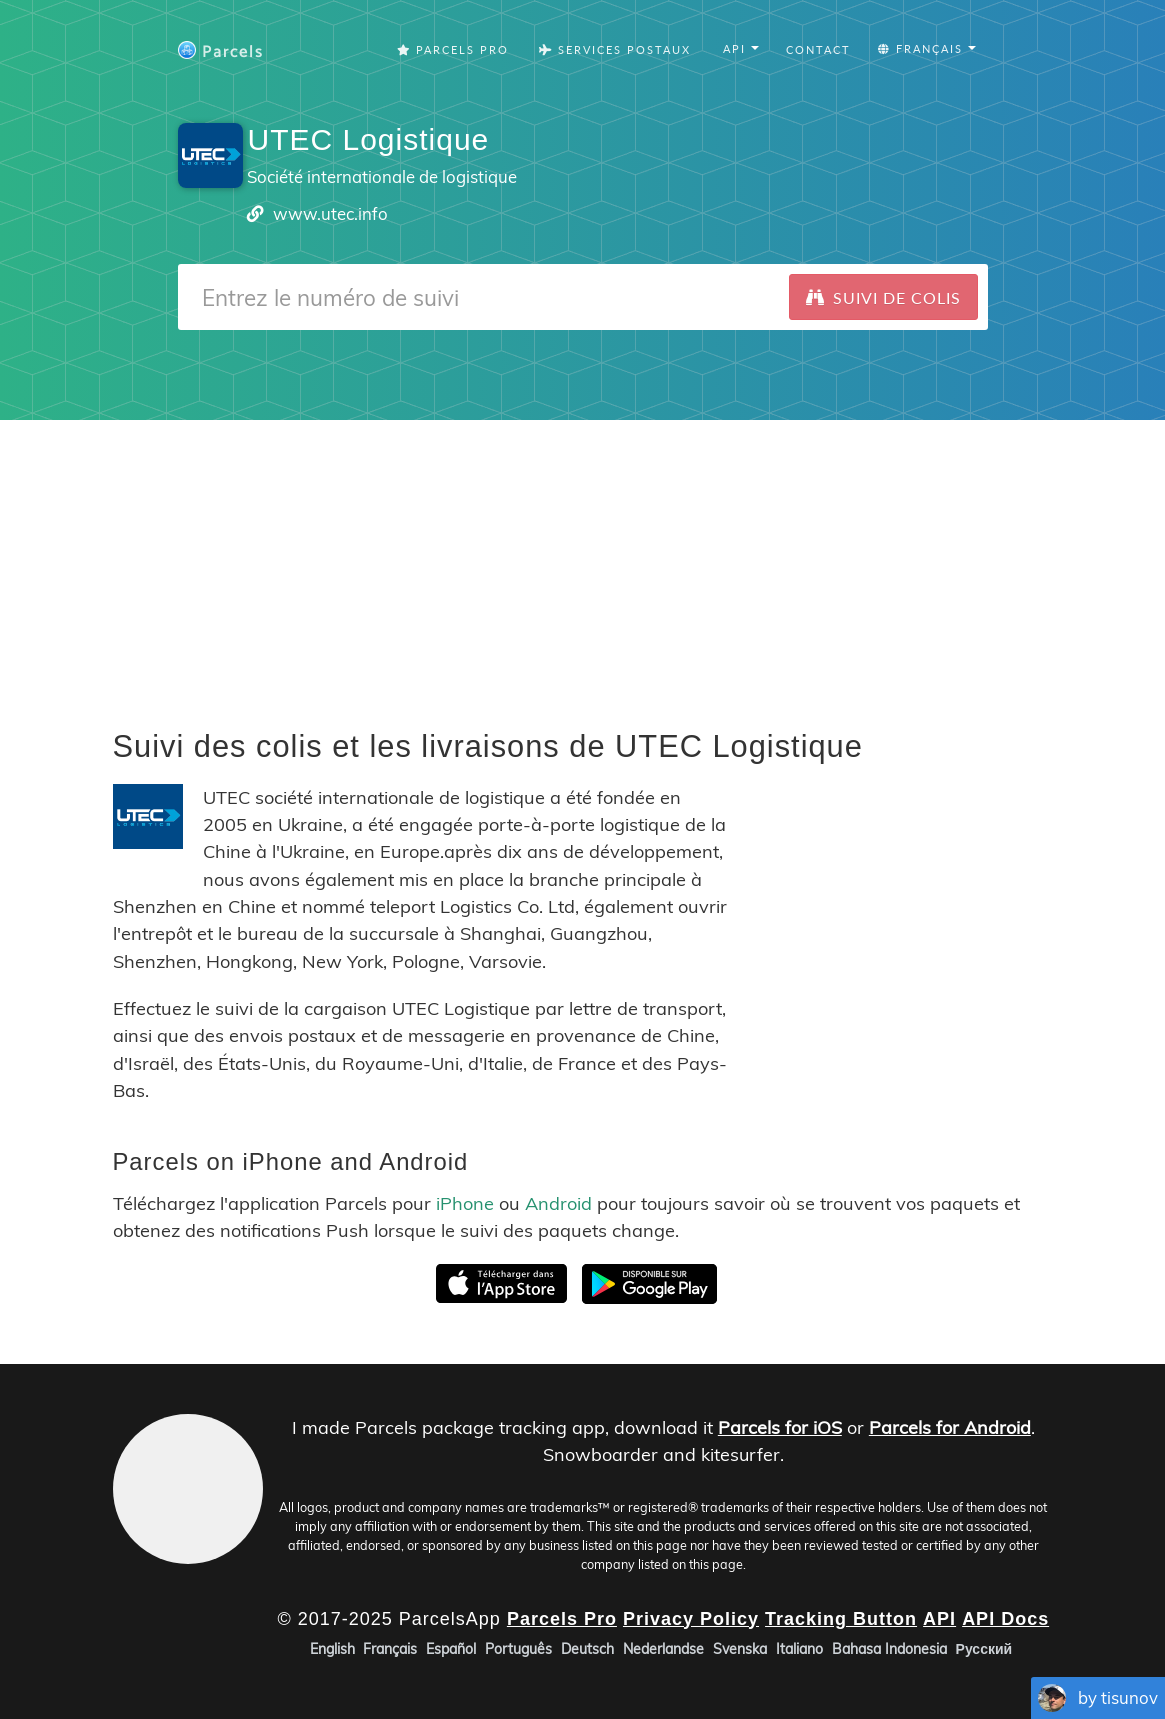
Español (451, 1649)
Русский (984, 1649)
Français (390, 1649)
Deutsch (587, 1649)
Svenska (740, 1649)
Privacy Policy (691, 1619)
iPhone (465, 1203)
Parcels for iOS (780, 1427)
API (939, 1619)
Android (558, 1203)
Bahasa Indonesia (889, 1649)
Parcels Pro (453, 49)
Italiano (799, 1649)
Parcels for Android (950, 1427)
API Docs (1005, 1619)
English (332, 1649)
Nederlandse (663, 1649)
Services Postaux (615, 49)
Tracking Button (841, 1619)
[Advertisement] (582, 560)
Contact (818, 49)
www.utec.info (330, 213)
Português (518, 1649)
